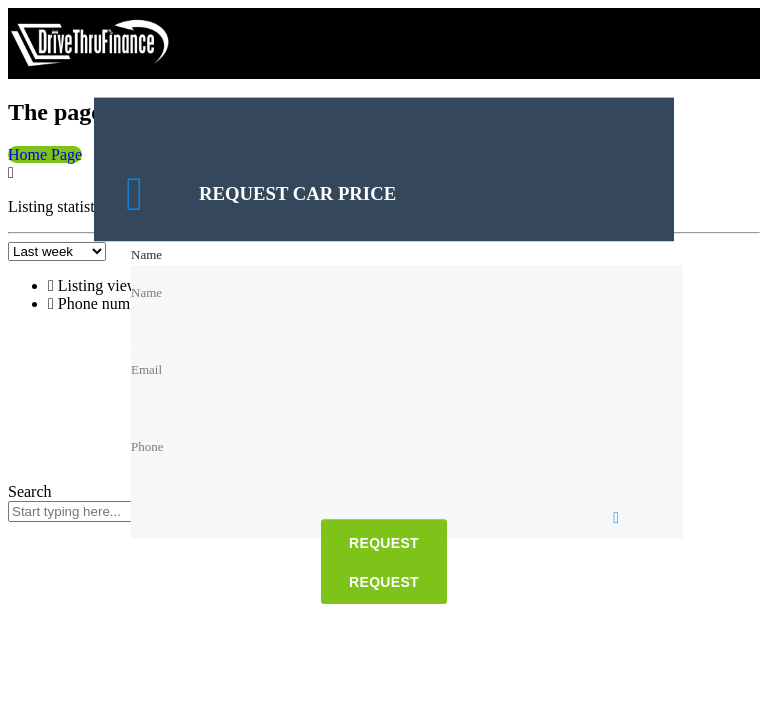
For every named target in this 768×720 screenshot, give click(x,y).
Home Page (45, 154)
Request (384, 544)
